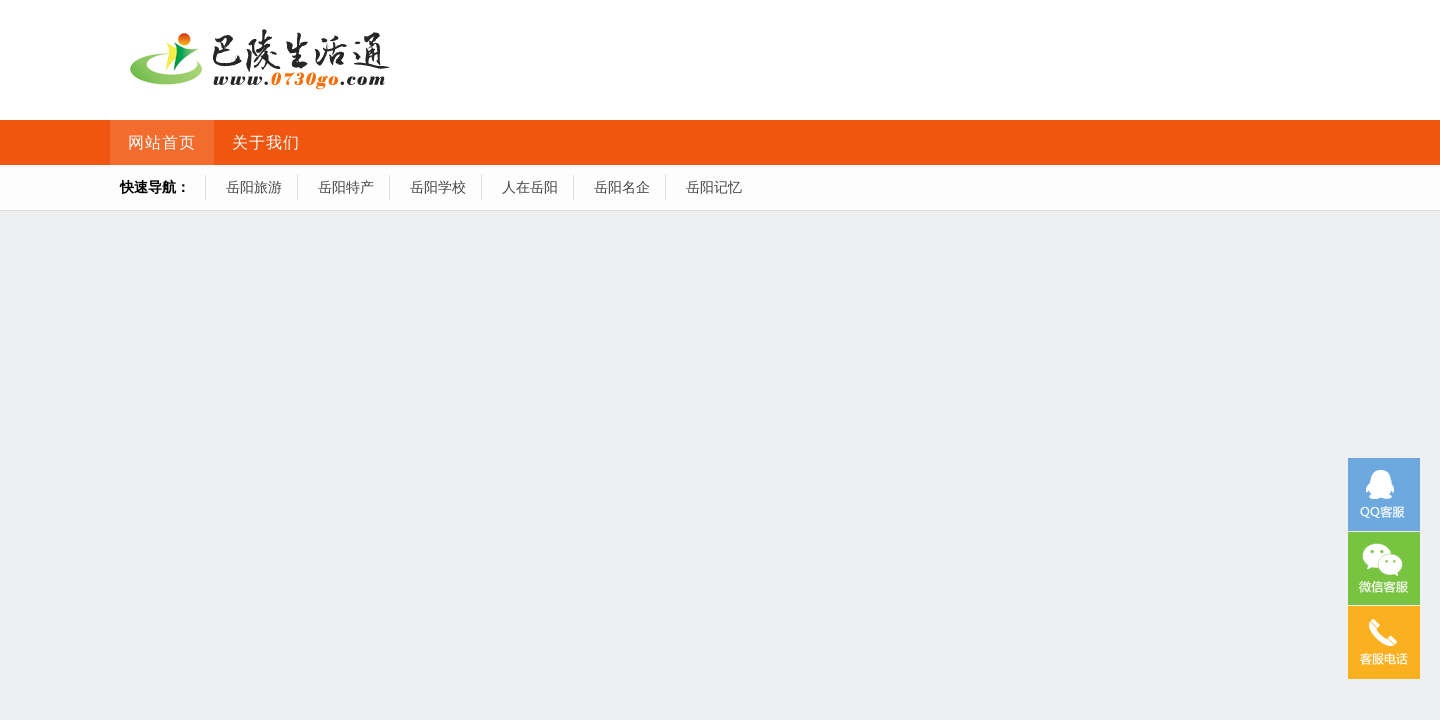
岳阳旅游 (254, 187)
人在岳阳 (530, 187)
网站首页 (162, 142)
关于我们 (266, 142)
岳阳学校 (438, 187)
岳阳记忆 (714, 187)
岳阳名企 (622, 187)
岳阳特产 (346, 187)
